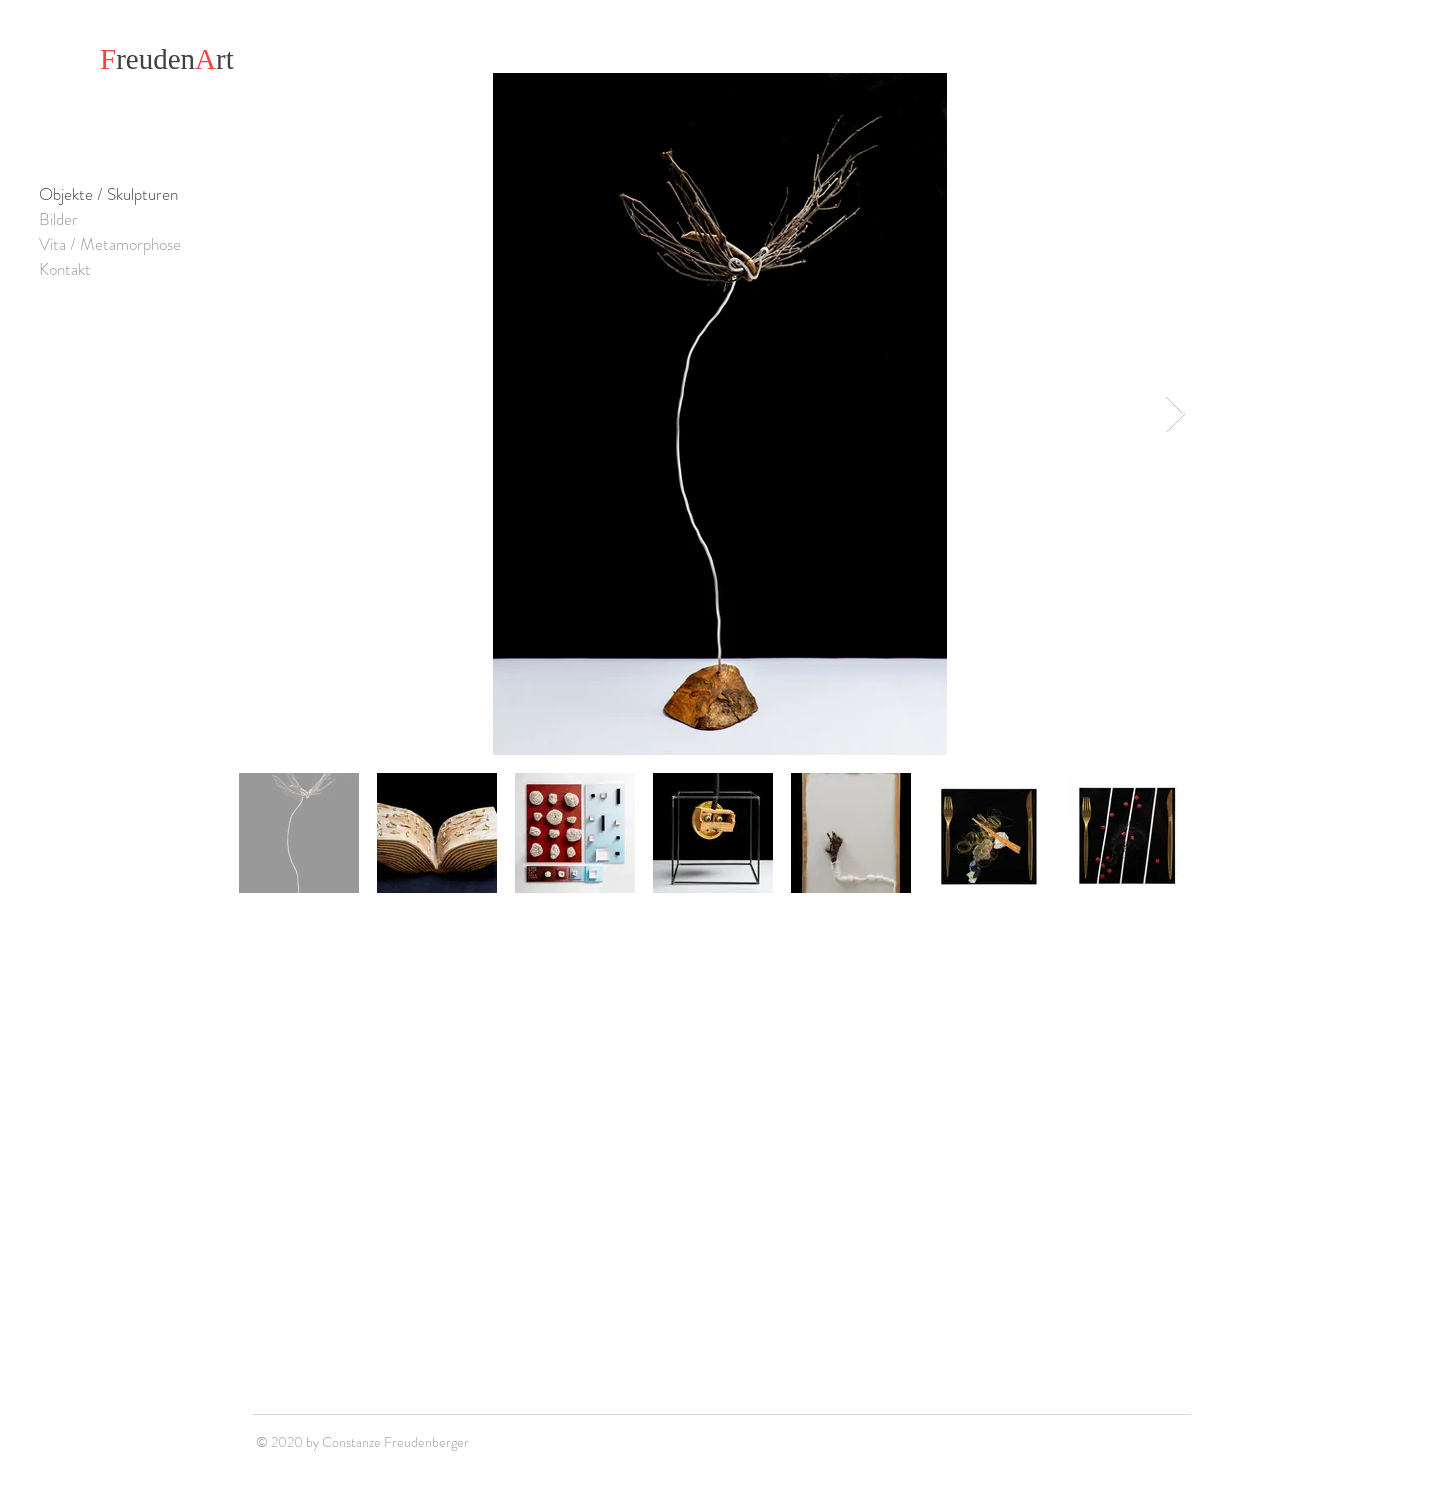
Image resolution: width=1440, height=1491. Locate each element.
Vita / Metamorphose (110, 244)
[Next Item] (1175, 414)
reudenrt (167, 59)
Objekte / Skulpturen (108, 194)
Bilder (58, 219)
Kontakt (65, 269)
